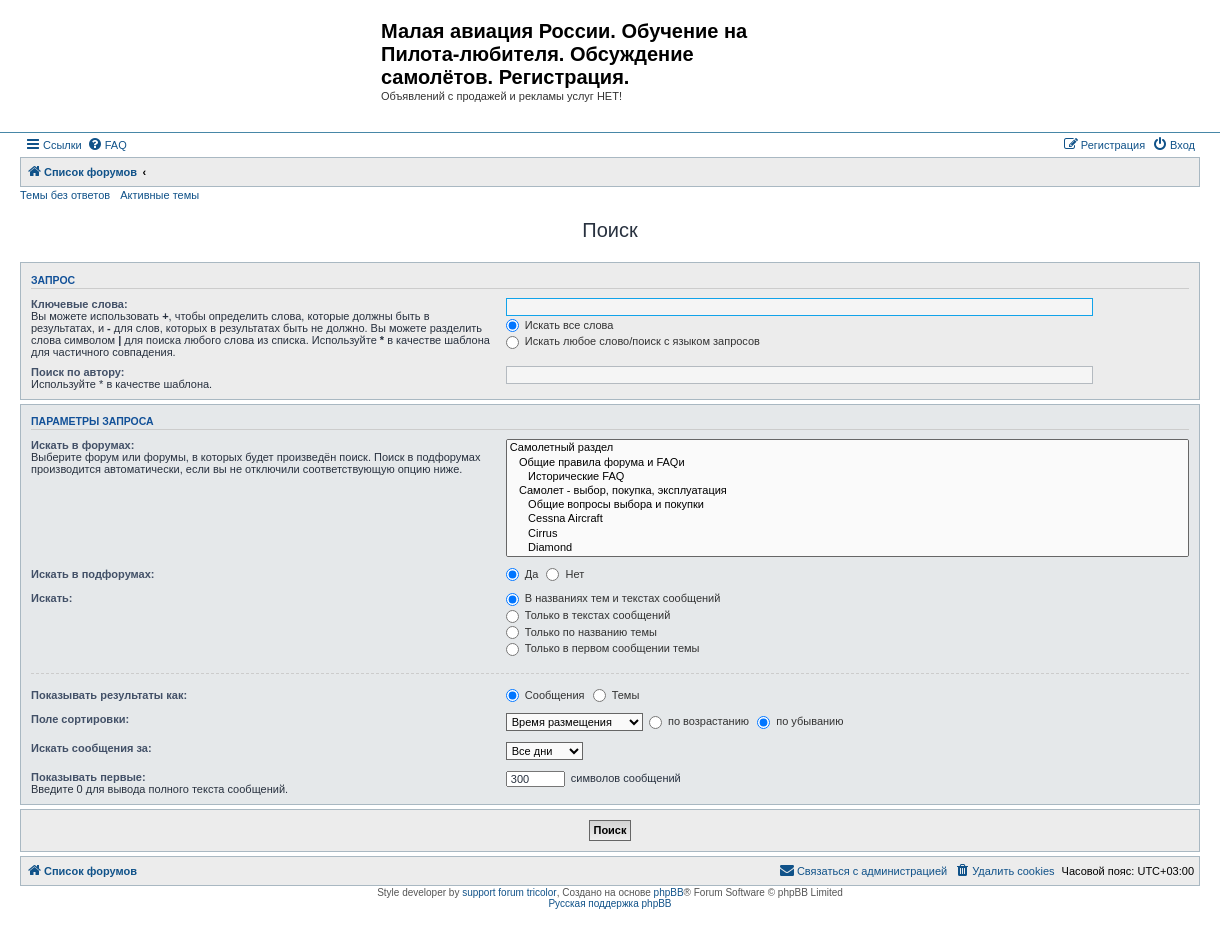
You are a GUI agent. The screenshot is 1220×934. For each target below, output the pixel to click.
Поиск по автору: (77, 372)
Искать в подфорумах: (93, 574)
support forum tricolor (509, 892)
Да (522, 574)
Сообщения (545, 695)
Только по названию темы (581, 632)
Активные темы (159, 195)
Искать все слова (560, 325)
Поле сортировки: (80, 719)
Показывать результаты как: (109, 695)
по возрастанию (699, 721)
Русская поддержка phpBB (609, 903)
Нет (565, 574)
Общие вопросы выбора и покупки (847, 505)
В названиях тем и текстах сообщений (613, 598)
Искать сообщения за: (91, 748)
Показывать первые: (88, 777)
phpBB (669, 892)
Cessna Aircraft (847, 519)
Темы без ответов (65, 195)
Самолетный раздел (847, 448)
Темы (616, 695)
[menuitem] (107, 145)
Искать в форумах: (82, 445)
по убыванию (800, 721)
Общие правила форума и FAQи (847, 463)
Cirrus (847, 534)
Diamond (847, 548)
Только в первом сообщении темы (603, 648)
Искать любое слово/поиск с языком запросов (633, 341)
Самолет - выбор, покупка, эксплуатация (847, 491)
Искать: (51, 598)
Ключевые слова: (79, 304)
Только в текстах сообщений (588, 615)
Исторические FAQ (847, 477)
